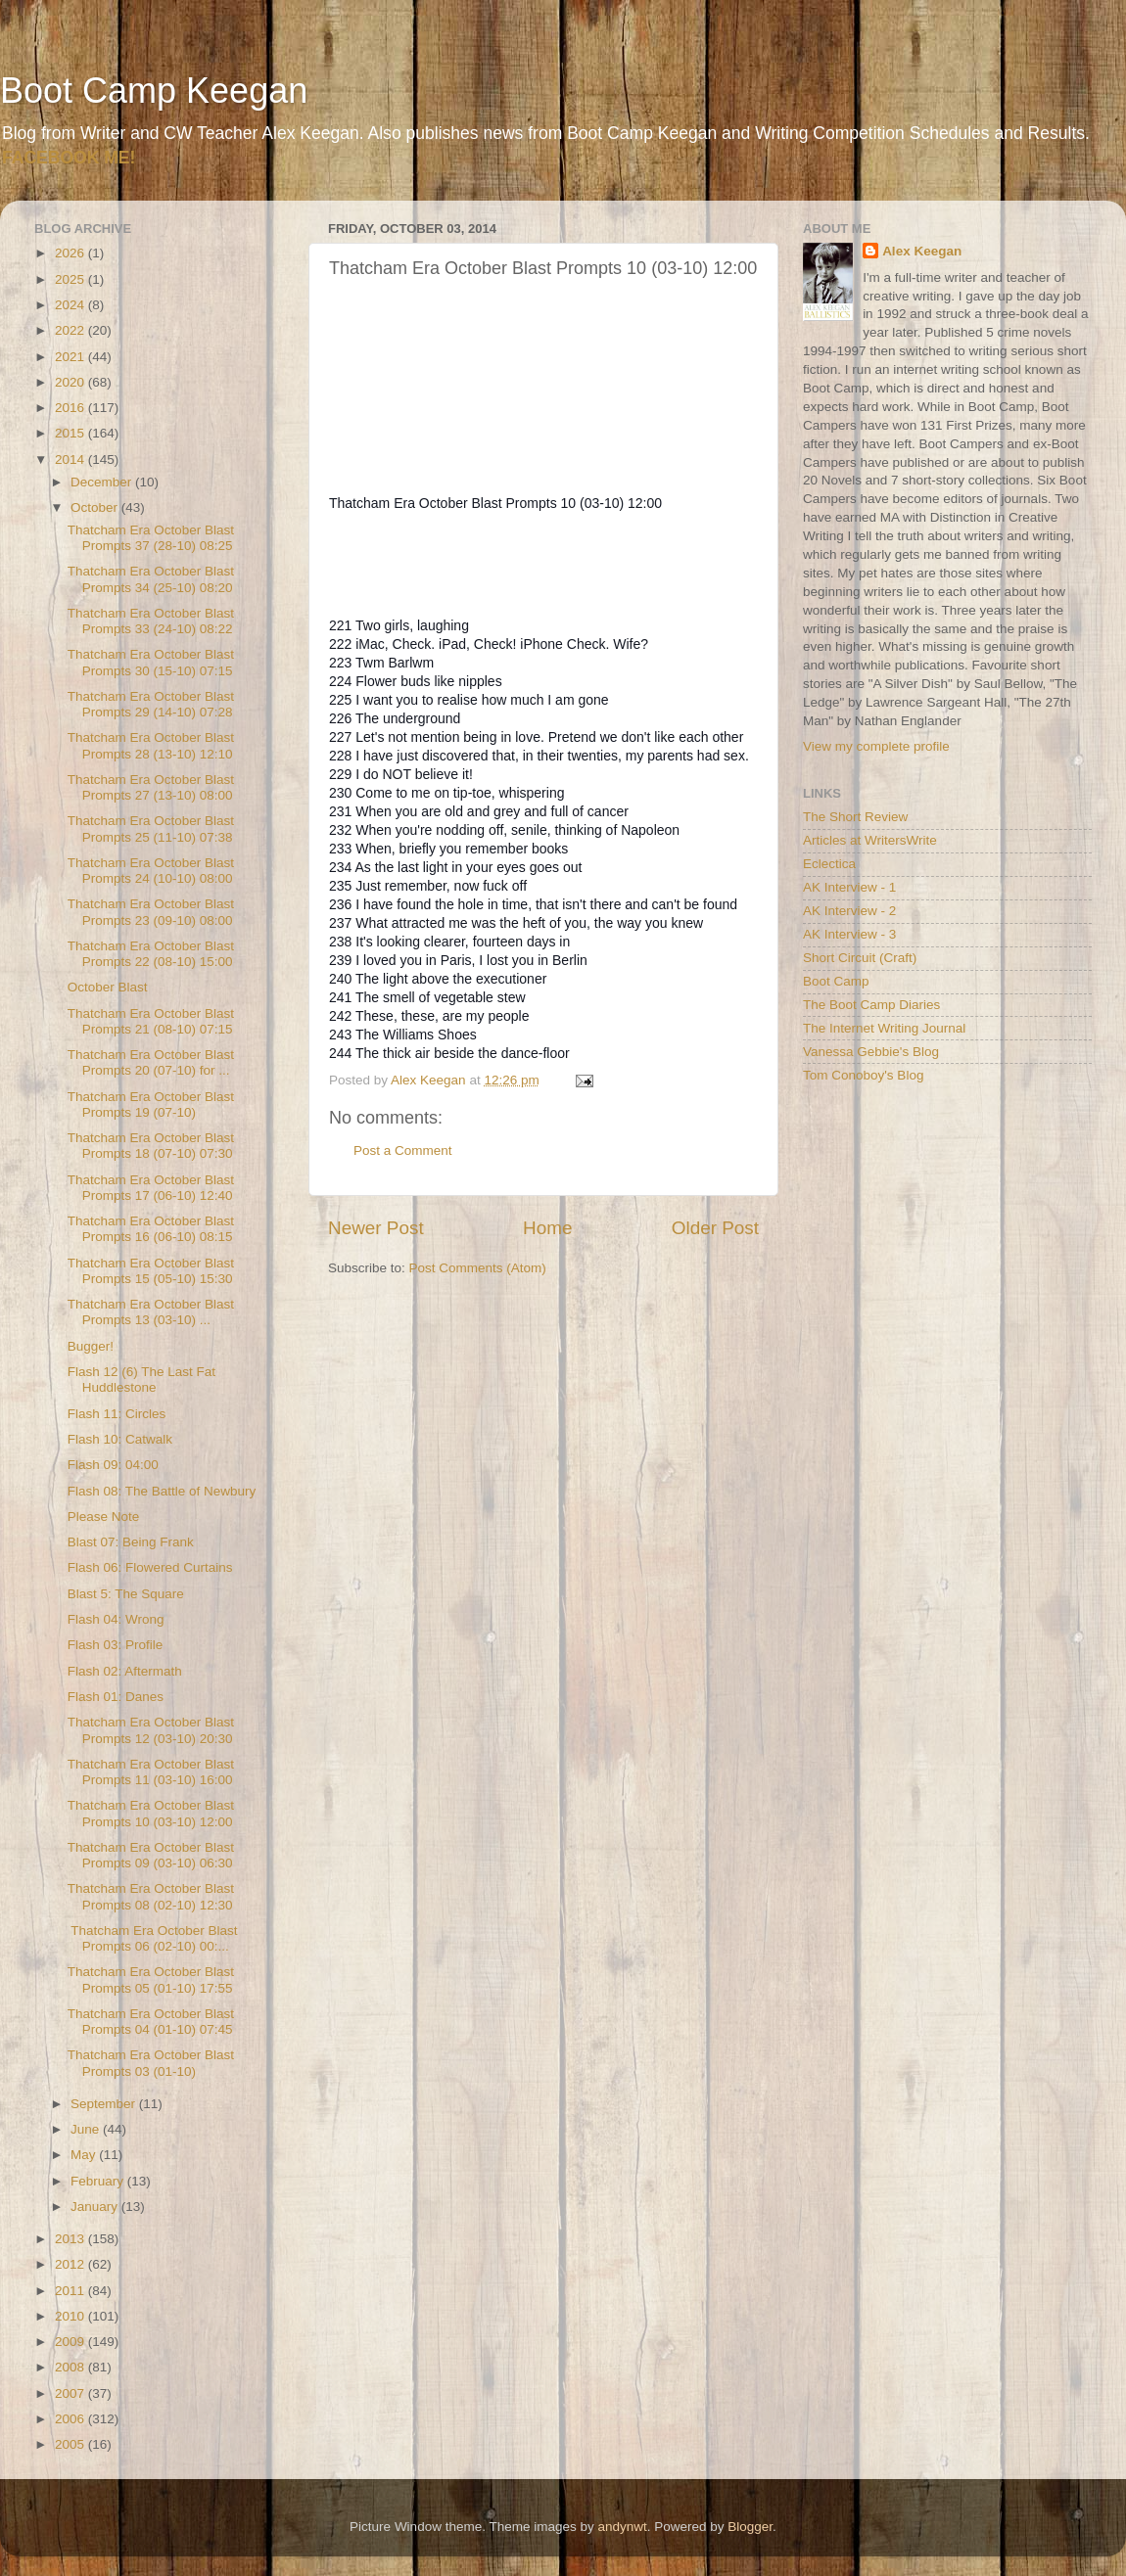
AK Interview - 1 (849, 887)
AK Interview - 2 (849, 910)
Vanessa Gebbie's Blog (871, 1051)
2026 (71, 253)
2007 (71, 2393)
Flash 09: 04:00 (113, 1464)
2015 (71, 433)
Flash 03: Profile (116, 1644)
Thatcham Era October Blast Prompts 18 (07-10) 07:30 (151, 1145)
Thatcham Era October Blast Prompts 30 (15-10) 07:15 (151, 662)
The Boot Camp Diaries (871, 1004)
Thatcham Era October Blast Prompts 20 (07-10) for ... (151, 1062)
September (104, 2103)
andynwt (621, 2526)
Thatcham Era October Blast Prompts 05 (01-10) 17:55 (151, 1979)
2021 (71, 356)
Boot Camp (836, 981)
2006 (71, 2419)
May (84, 2154)
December (102, 482)
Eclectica (829, 863)
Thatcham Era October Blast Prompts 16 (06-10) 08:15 (151, 1229)
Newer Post (376, 1228)
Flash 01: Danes (116, 1696)
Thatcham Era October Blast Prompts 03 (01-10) (151, 2062)
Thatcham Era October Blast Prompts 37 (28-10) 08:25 (151, 538)
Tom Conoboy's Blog (863, 1075)
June (86, 2129)
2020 (71, 382)
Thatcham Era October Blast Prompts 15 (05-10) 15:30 (151, 1271)
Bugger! (91, 1346)
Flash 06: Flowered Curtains (150, 1567)
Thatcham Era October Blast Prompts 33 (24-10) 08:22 (151, 621)
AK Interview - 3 (849, 934)
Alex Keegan (922, 251)
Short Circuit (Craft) (859, 957)
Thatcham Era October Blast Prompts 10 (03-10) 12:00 (151, 1813)
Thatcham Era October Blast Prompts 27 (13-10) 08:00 (151, 787)
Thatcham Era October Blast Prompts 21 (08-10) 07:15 (151, 1021)
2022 (71, 330)
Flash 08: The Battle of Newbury (162, 1491)
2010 (71, 2316)
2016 (71, 407)
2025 (71, 279)
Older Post (715, 1228)
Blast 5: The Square (126, 1594)
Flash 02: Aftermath (125, 1671)
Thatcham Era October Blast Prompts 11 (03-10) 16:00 (151, 1772)
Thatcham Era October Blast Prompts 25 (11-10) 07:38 (151, 828)
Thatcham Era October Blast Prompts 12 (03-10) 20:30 (151, 1730)
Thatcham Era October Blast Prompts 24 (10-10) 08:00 (151, 870)
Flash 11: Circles (117, 1413)
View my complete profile (876, 746)
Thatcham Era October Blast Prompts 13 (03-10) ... (151, 1312)
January (95, 2206)
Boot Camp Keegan (153, 90)
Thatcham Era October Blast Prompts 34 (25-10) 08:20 (151, 579)
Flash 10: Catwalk (120, 1439)
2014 (71, 459)
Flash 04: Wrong (116, 1619)
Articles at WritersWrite (870, 840)
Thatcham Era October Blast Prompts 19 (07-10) (151, 1104)
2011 (71, 2290)
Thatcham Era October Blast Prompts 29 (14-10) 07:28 (151, 704)
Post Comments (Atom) (477, 1268)
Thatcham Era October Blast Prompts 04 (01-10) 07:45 (151, 2021)
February (98, 2181)
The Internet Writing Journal (884, 1028)
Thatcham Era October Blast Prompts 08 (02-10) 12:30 (151, 1896)
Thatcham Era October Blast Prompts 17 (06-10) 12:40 (151, 1188)
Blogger (750, 2526)
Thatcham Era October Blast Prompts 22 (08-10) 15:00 (151, 954)
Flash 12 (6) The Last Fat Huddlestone (141, 1379)
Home (547, 1228)
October (95, 507)
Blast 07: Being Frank (131, 1542)
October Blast (108, 987)
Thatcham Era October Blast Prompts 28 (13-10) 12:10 (151, 745)
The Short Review (855, 816)
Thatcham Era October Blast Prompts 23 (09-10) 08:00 (151, 912)
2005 (71, 2444)
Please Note (104, 1516)
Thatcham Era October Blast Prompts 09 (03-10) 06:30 (151, 1855)
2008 (71, 2367)
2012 (71, 2264)
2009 (71, 2341)
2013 (71, 2238)
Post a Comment (402, 1150)
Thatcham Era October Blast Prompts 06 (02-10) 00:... (153, 1938)
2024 (71, 305)
